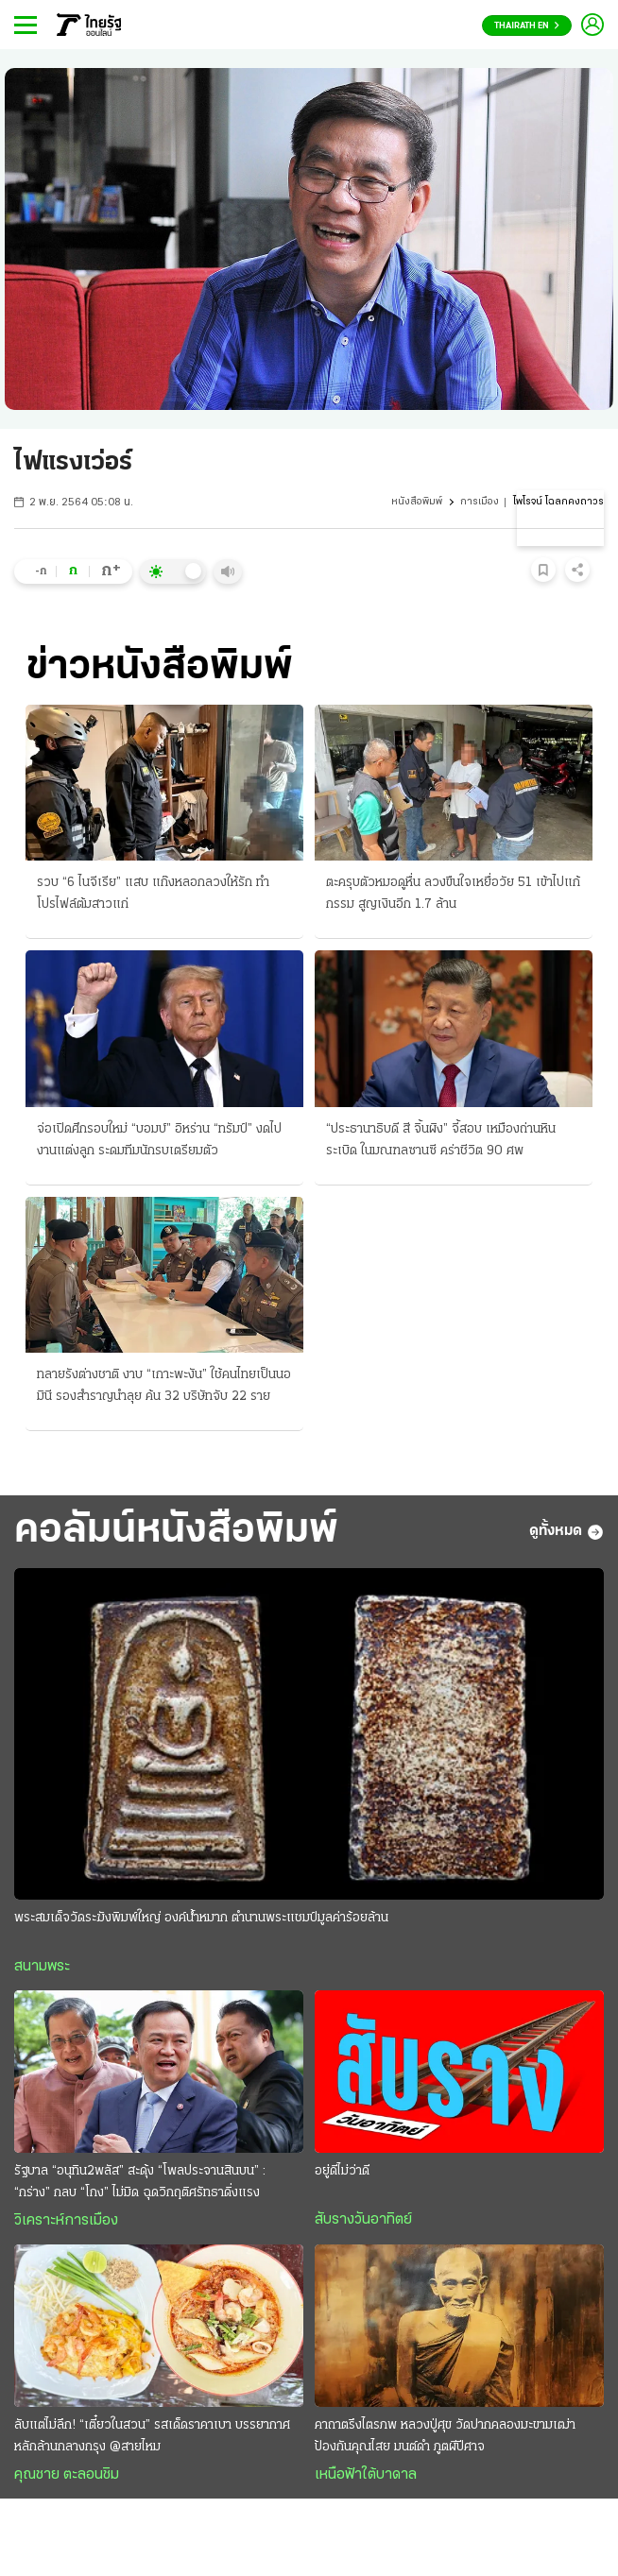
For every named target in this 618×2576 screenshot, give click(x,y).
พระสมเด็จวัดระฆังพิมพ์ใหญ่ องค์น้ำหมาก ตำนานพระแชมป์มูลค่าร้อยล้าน (201, 1918)
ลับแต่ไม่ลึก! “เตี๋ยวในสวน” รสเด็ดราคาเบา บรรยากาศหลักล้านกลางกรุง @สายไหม (152, 2436)
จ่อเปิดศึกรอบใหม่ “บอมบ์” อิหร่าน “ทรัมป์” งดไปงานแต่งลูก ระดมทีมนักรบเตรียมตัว (159, 1140)
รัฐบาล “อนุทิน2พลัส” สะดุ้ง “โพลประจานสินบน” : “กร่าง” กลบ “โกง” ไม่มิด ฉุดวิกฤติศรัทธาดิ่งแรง (140, 2182)
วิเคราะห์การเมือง (66, 2220)
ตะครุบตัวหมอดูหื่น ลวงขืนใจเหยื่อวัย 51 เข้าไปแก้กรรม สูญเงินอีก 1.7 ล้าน (453, 894)
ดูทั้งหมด (566, 1532)
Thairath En (526, 26)
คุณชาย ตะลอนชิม (66, 2474)
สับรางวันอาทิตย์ (363, 2219)
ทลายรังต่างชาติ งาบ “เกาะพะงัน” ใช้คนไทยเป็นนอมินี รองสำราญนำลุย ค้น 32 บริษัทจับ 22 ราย (164, 1386)
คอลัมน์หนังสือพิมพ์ (176, 1531)
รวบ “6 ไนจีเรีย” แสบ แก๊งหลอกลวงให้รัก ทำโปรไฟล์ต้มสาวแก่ (153, 894)
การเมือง (479, 502)
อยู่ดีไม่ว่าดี (342, 2171)
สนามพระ (42, 1966)
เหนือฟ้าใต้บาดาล (366, 2474)
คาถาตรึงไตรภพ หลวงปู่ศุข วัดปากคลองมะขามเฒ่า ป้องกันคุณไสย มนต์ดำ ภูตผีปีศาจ (445, 2436)
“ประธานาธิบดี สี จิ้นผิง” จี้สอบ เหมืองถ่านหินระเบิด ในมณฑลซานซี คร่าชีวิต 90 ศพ (441, 1140)
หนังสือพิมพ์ (416, 502)
